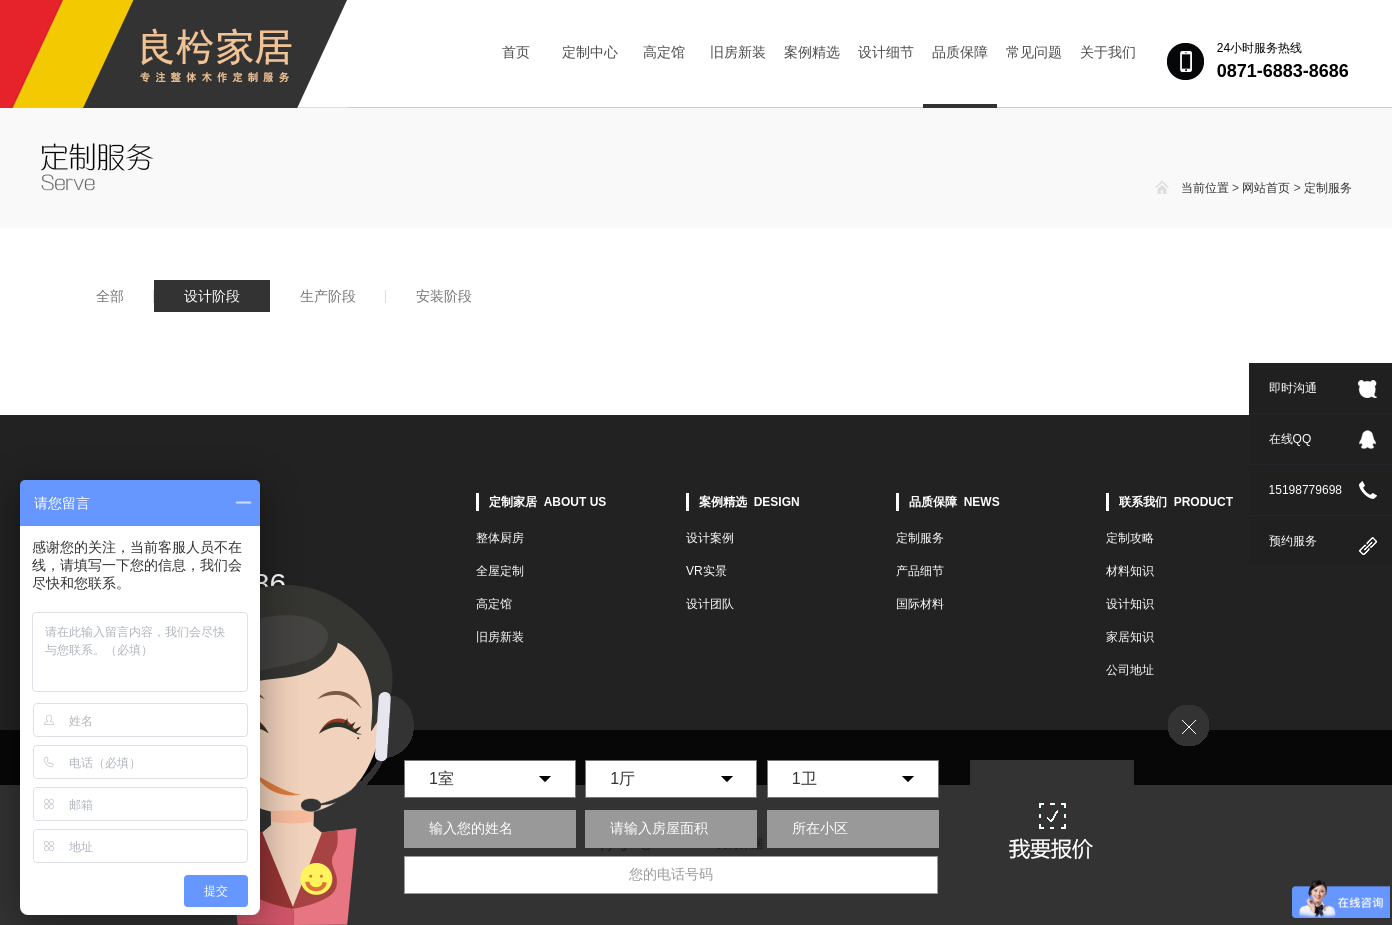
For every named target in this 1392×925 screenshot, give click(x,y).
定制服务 (1328, 188)
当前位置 (1205, 188)
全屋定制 (500, 571)
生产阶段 (328, 296)
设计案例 (710, 538)
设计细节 (886, 52)
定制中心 (590, 52)
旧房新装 (738, 52)
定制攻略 (1130, 538)
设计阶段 (212, 296)
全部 (110, 296)
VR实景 (706, 571)
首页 (516, 52)
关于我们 (1108, 52)
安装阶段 (444, 296)
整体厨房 (500, 538)
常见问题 (1034, 52)
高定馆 (664, 52)
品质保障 (960, 52)
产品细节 (920, 571)
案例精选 (812, 52)
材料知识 (1130, 571)
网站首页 (1266, 188)
